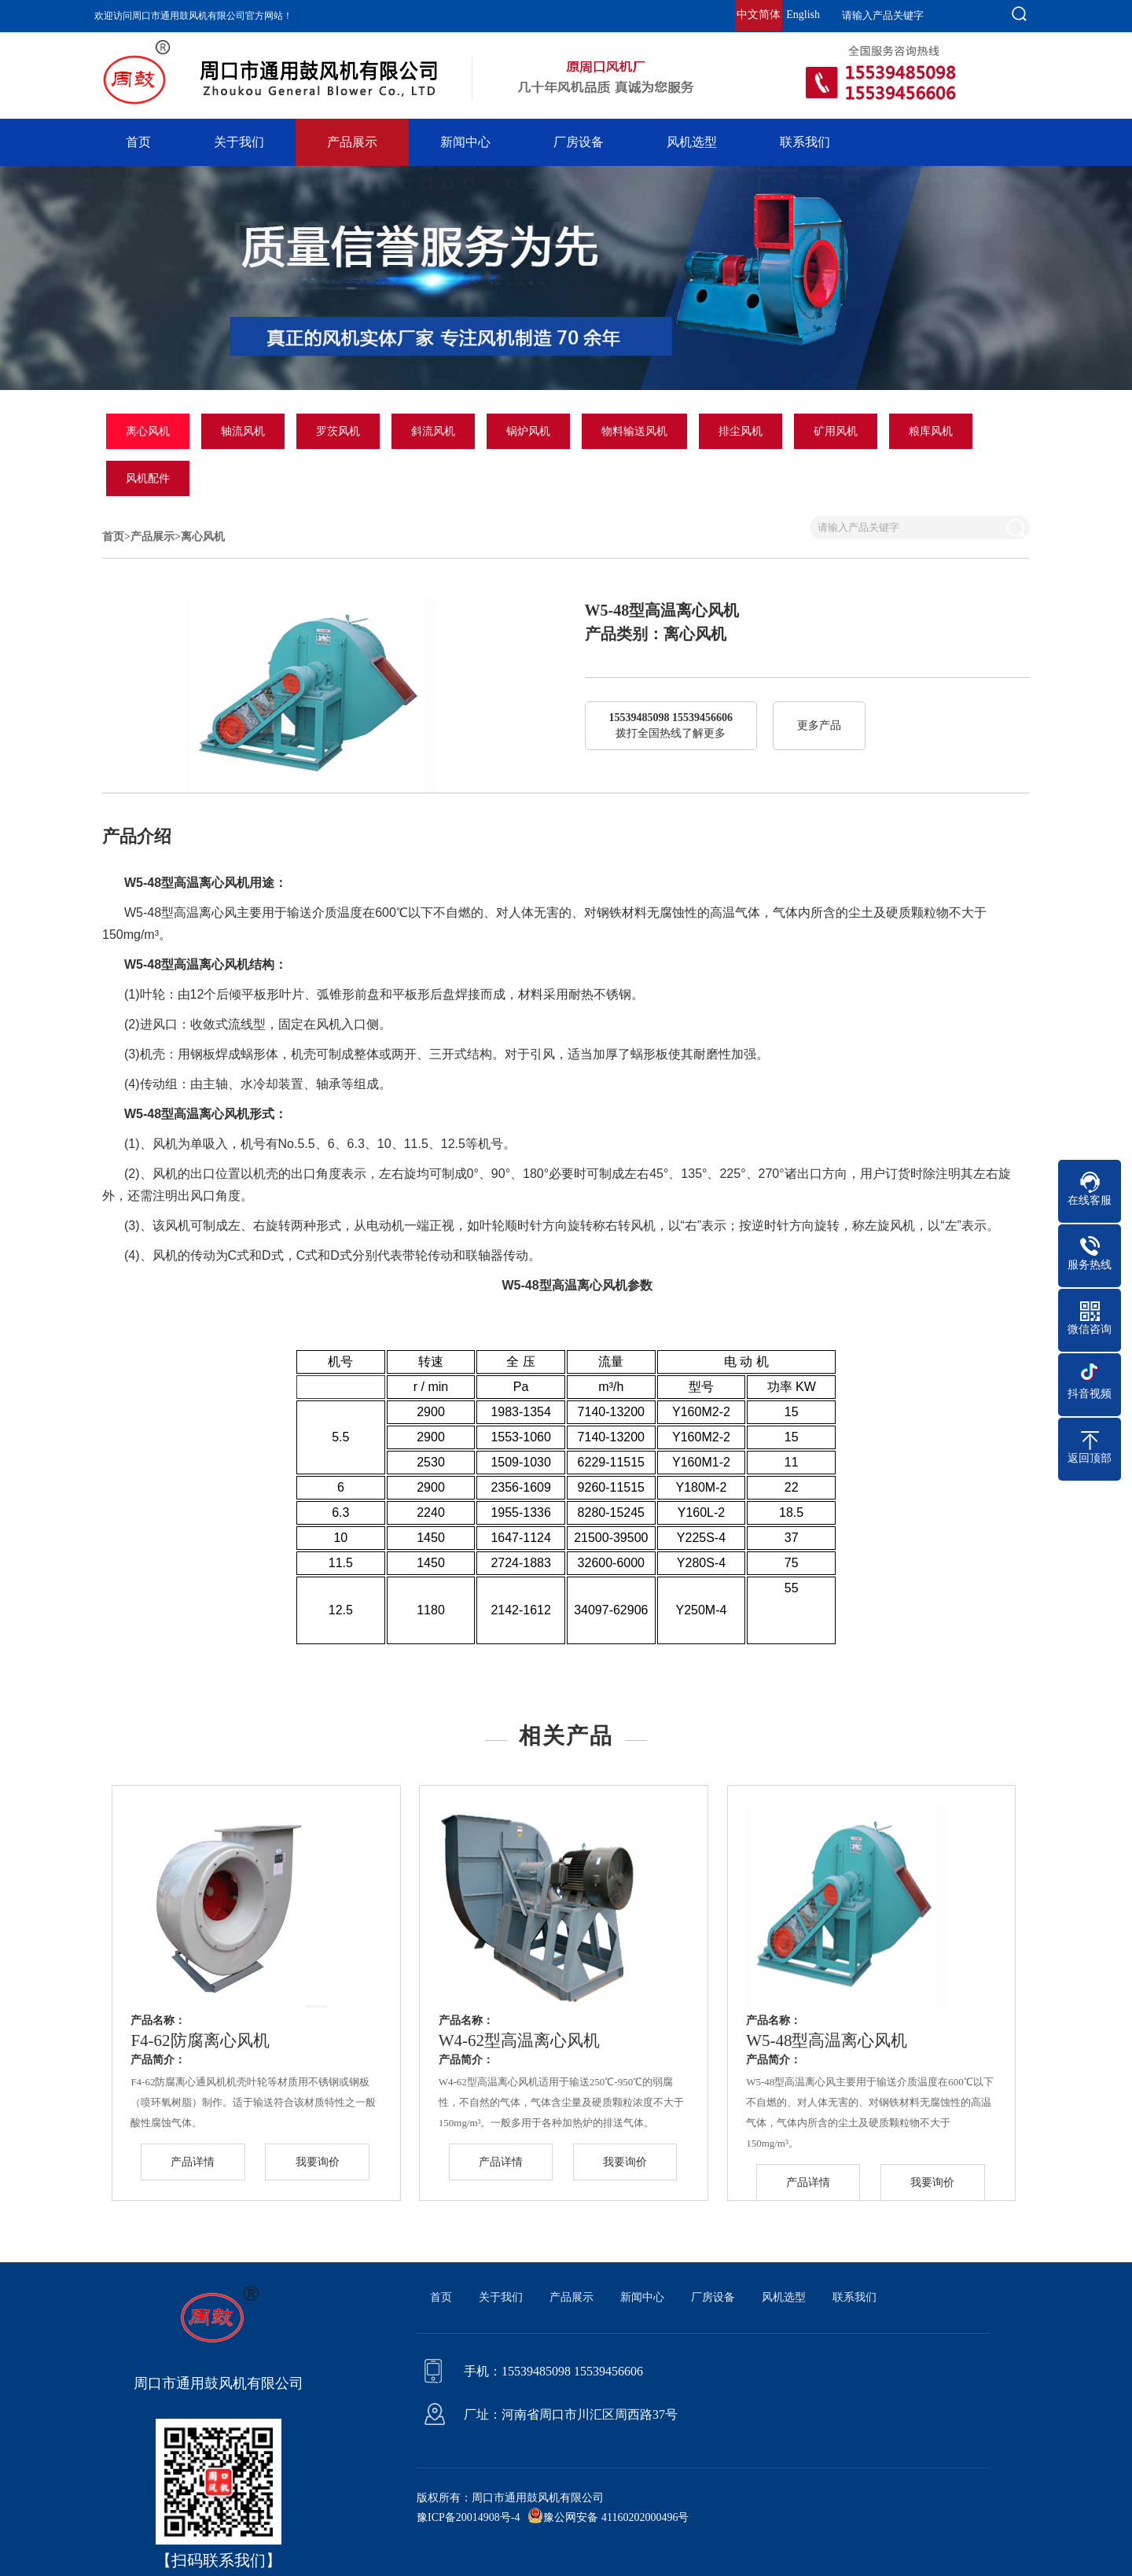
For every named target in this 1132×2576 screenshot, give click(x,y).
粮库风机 (931, 431)
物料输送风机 (634, 431)
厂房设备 (578, 142)
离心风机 (148, 431)
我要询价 (318, 2162)
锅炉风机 (528, 431)
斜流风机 (433, 431)
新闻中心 (465, 142)
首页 (138, 142)
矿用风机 (836, 431)
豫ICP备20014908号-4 (468, 2517)
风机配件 (148, 478)
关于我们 (239, 142)
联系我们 (805, 142)
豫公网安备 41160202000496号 (616, 2517)
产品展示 (352, 142)
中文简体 (759, 14)
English (803, 14)
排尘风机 (741, 431)
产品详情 (193, 2162)
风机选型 (692, 142)
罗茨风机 (338, 431)
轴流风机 (243, 431)
